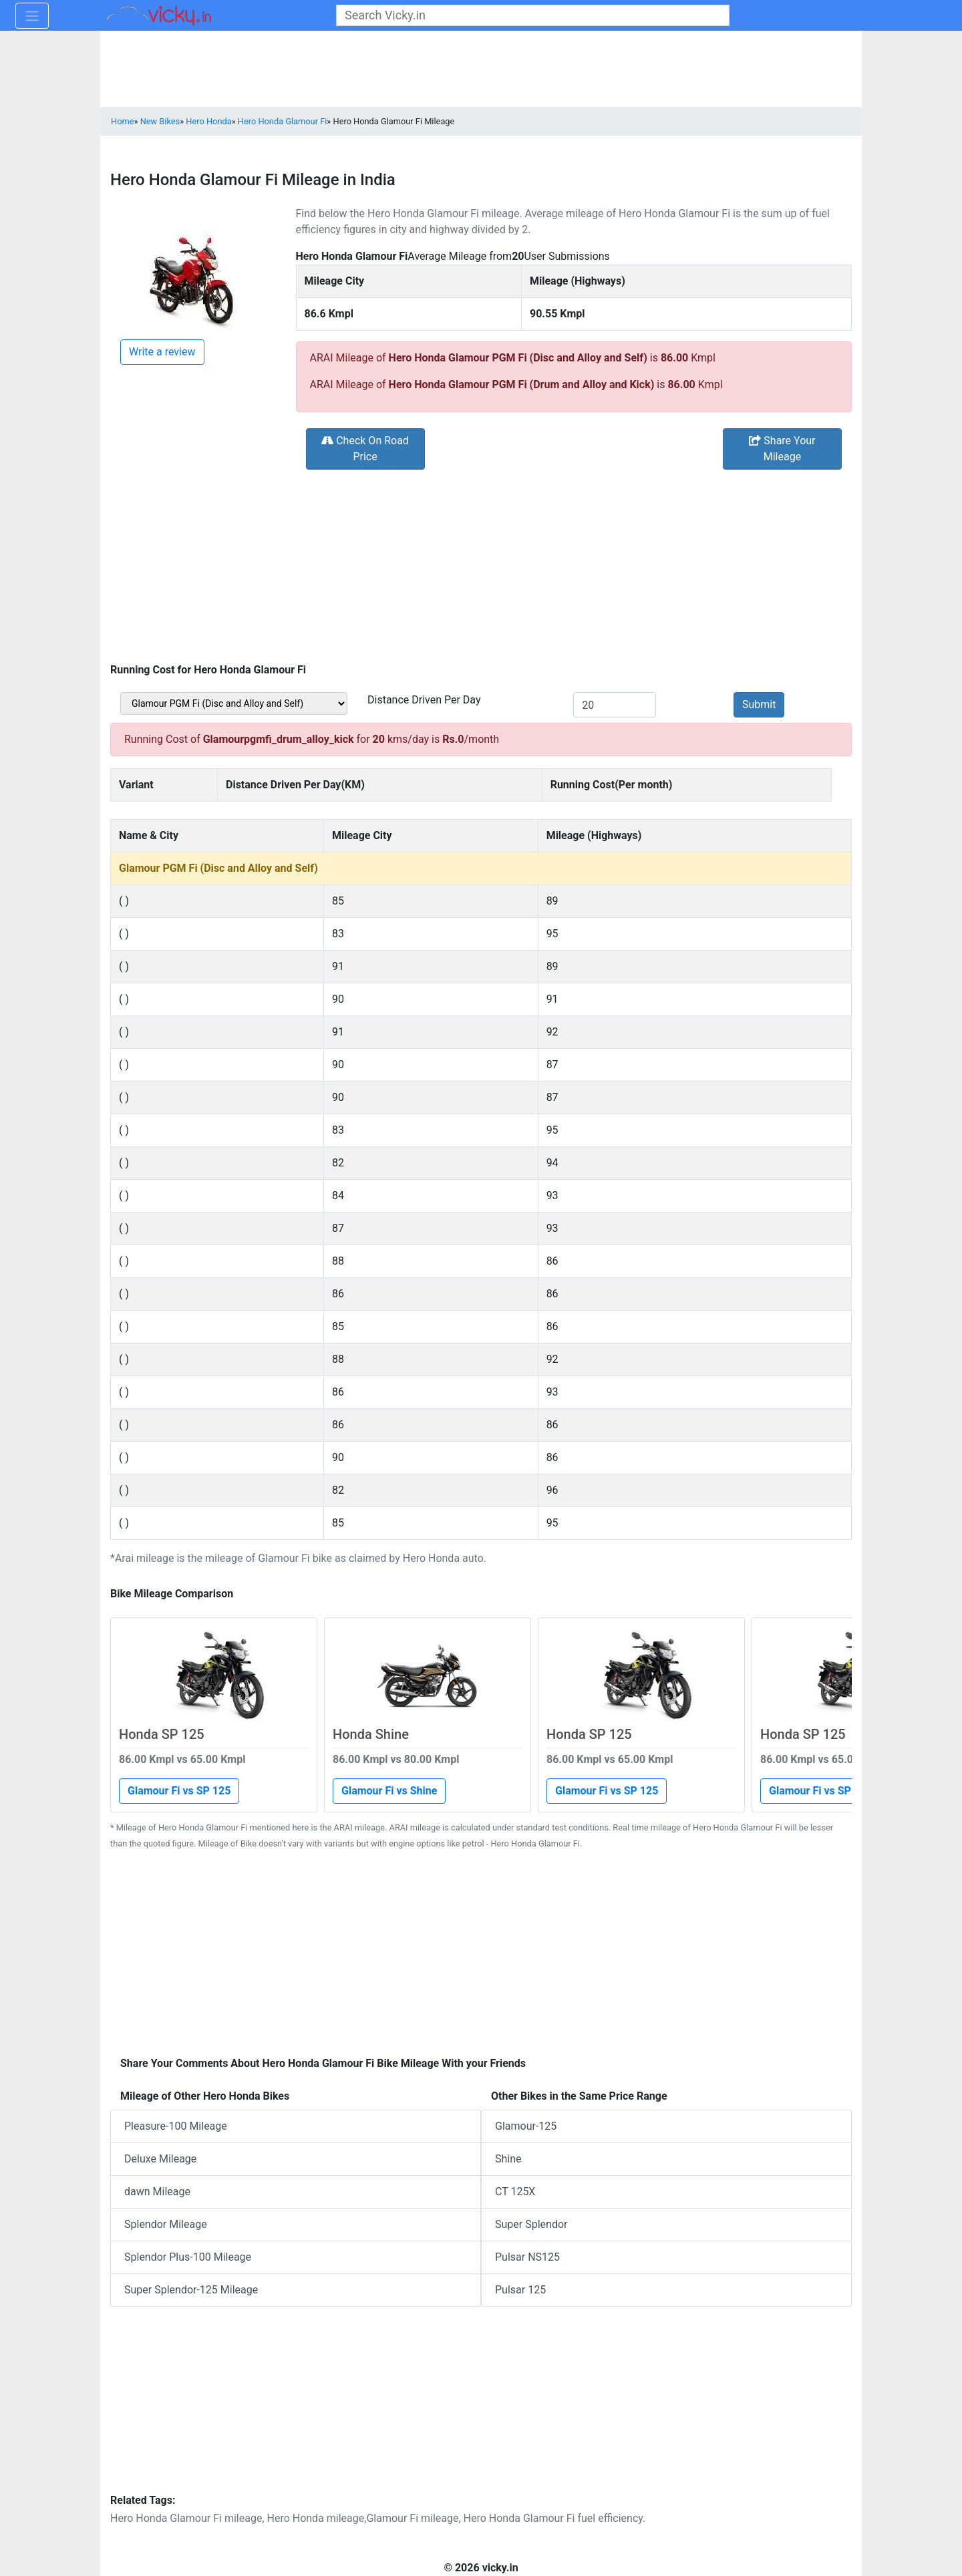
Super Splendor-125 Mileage (191, 2289)
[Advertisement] (481, 565)
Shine (508, 2158)
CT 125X (515, 2191)
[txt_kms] (614, 704)
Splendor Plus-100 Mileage (187, 2257)
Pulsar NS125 (527, 2257)
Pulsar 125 (520, 2289)
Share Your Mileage (782, 448)
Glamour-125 (525, 2126)
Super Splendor (531, 2224)
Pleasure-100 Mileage (175, 2126)
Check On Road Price (365, 448)
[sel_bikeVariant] (233, 703)
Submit (759, 704)
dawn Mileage (157, 2191)
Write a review (162, 351)
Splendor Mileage (165, 2224)
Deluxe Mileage (160, 2158)
